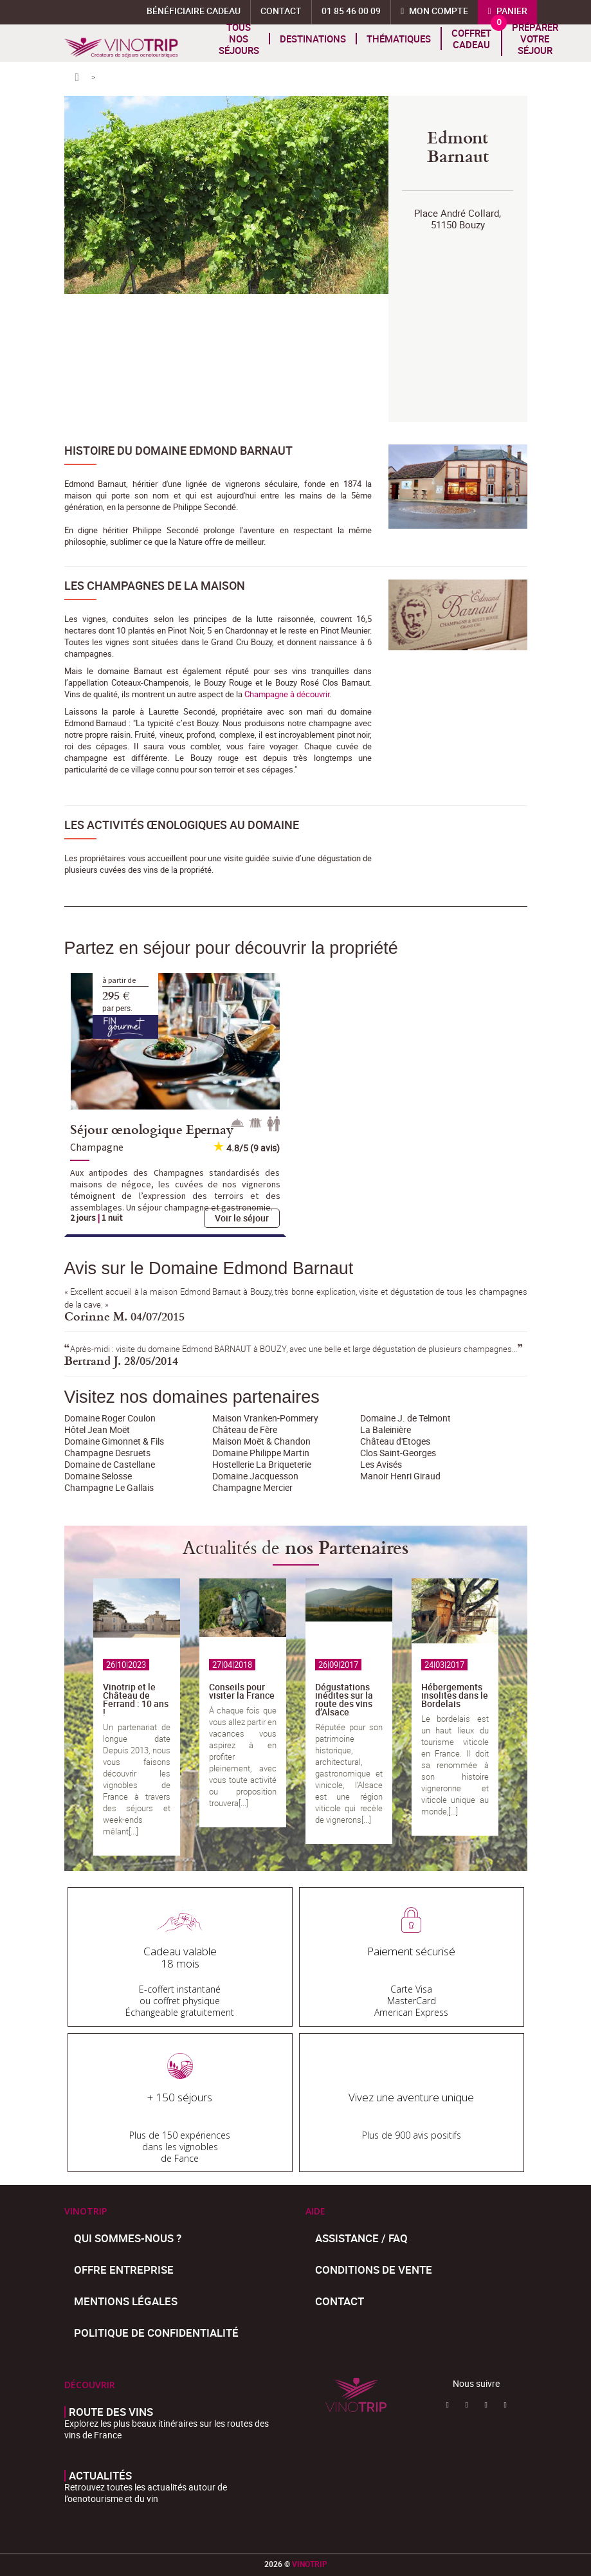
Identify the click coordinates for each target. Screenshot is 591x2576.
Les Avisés (381, 1464)
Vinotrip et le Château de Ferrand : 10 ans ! (135, 1699)
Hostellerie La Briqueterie (261, 1464)
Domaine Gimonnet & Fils (114, 1441)
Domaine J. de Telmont (405, 1418)
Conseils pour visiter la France (242, 1691)
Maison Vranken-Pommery (265, 1418)
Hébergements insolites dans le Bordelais (454, 1695)
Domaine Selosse (98, 1476)
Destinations (313, 38)
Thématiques (399, 38)
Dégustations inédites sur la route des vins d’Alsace (344, 1699)
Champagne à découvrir (286, 694)
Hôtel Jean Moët (97, 1429)
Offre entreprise (124, 2269)
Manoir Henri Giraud (400, 1476)
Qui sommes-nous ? (127, 2238)
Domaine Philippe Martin (260, 1453)
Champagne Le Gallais (109, 1487)
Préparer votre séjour (535, 38)
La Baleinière (385, 1429)
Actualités (100, 2475)
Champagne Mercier (252, 1487)
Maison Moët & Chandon (261, 1441)
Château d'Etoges (395, 1441)
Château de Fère (244, 1429)
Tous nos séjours (239, 38)
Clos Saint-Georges (398, 1453)
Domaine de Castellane (109, 1464)
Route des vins (111, 2412)
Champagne (96, 1146)
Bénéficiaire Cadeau (194, 11)
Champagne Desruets (107, 1453)
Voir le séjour (242, 1218)
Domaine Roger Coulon (110, 1418)
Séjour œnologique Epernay (151, 1128)
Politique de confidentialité (156, 2332)
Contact (339, 2301)
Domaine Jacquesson (255, 1476)
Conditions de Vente (373, 2269)
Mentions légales (125, 2301)
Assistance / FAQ (361, 2238)
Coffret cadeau (471, 38)
